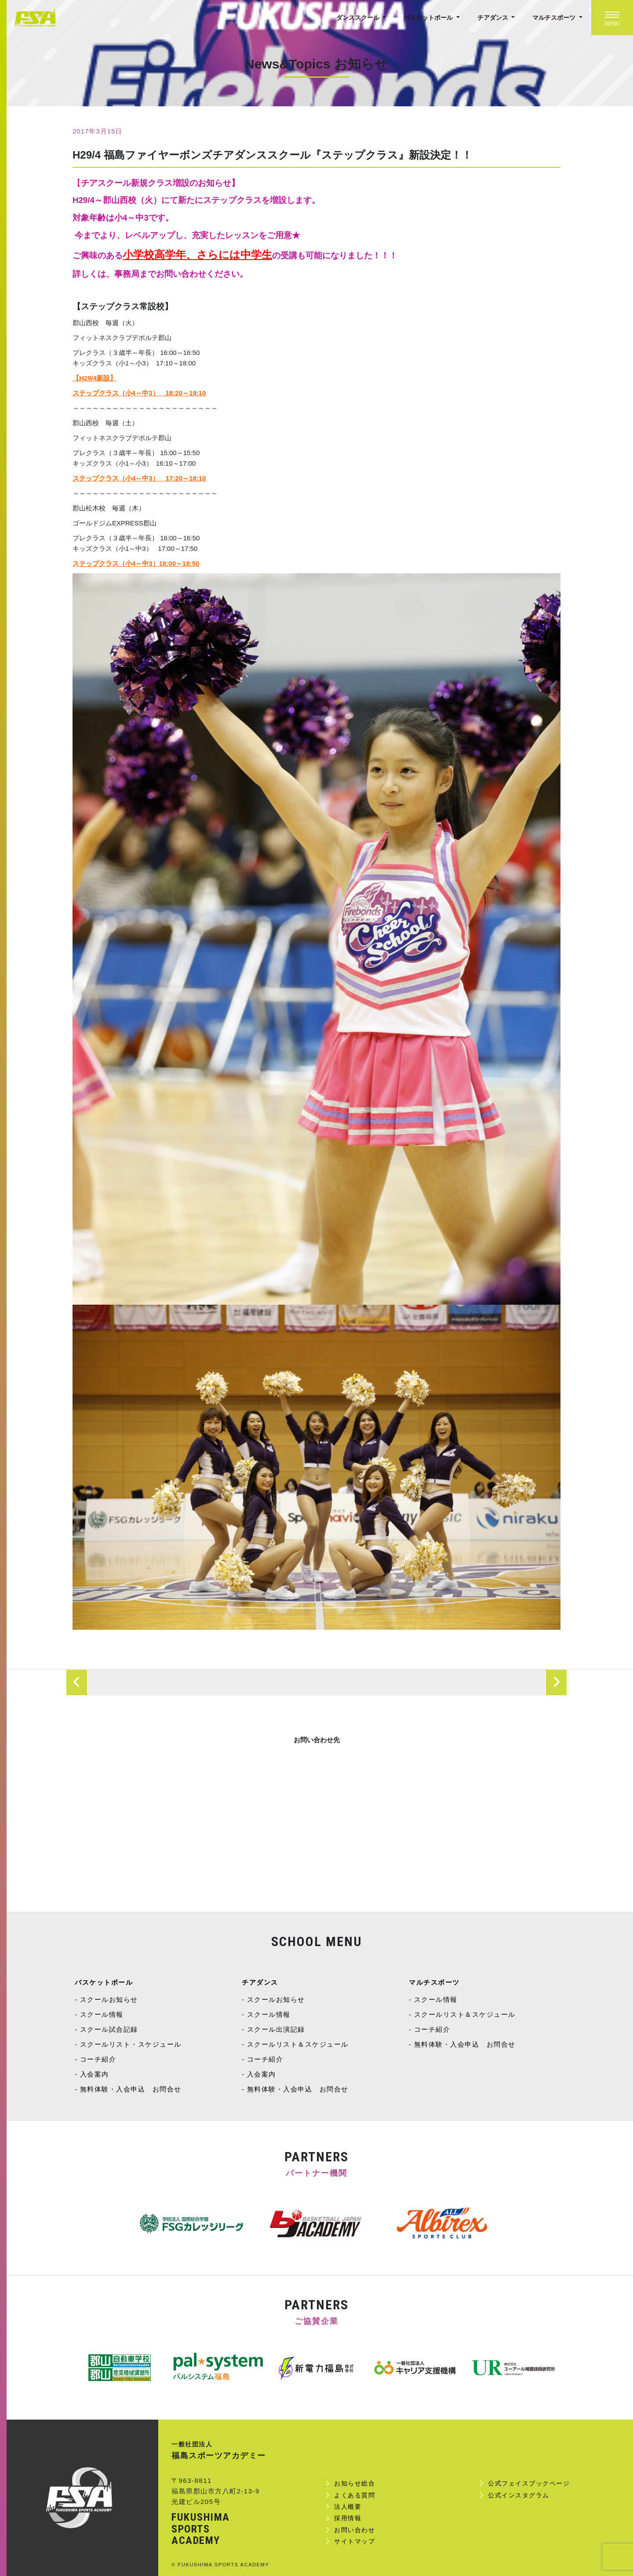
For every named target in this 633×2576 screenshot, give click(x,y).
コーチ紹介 (98, 2059)
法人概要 (347, 2506)
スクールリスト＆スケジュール (298, 2044)
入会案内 (94, 2074)
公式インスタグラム (518, 2495)
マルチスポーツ (554, 17)
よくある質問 (354, 2495)
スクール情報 (102, 2014)
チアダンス (493, 17)
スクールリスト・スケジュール (131, 2044)
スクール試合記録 (109, 2029)
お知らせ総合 (354, 2483)
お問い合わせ (354, 2529)
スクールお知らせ (109, 1999)
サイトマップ (354, 2541)
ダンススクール (358, 17)
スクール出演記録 (276, 2029)
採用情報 (347, 2518)
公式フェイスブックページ (529, 2483)
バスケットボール (429, 17)
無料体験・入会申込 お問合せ (131, 2089)
